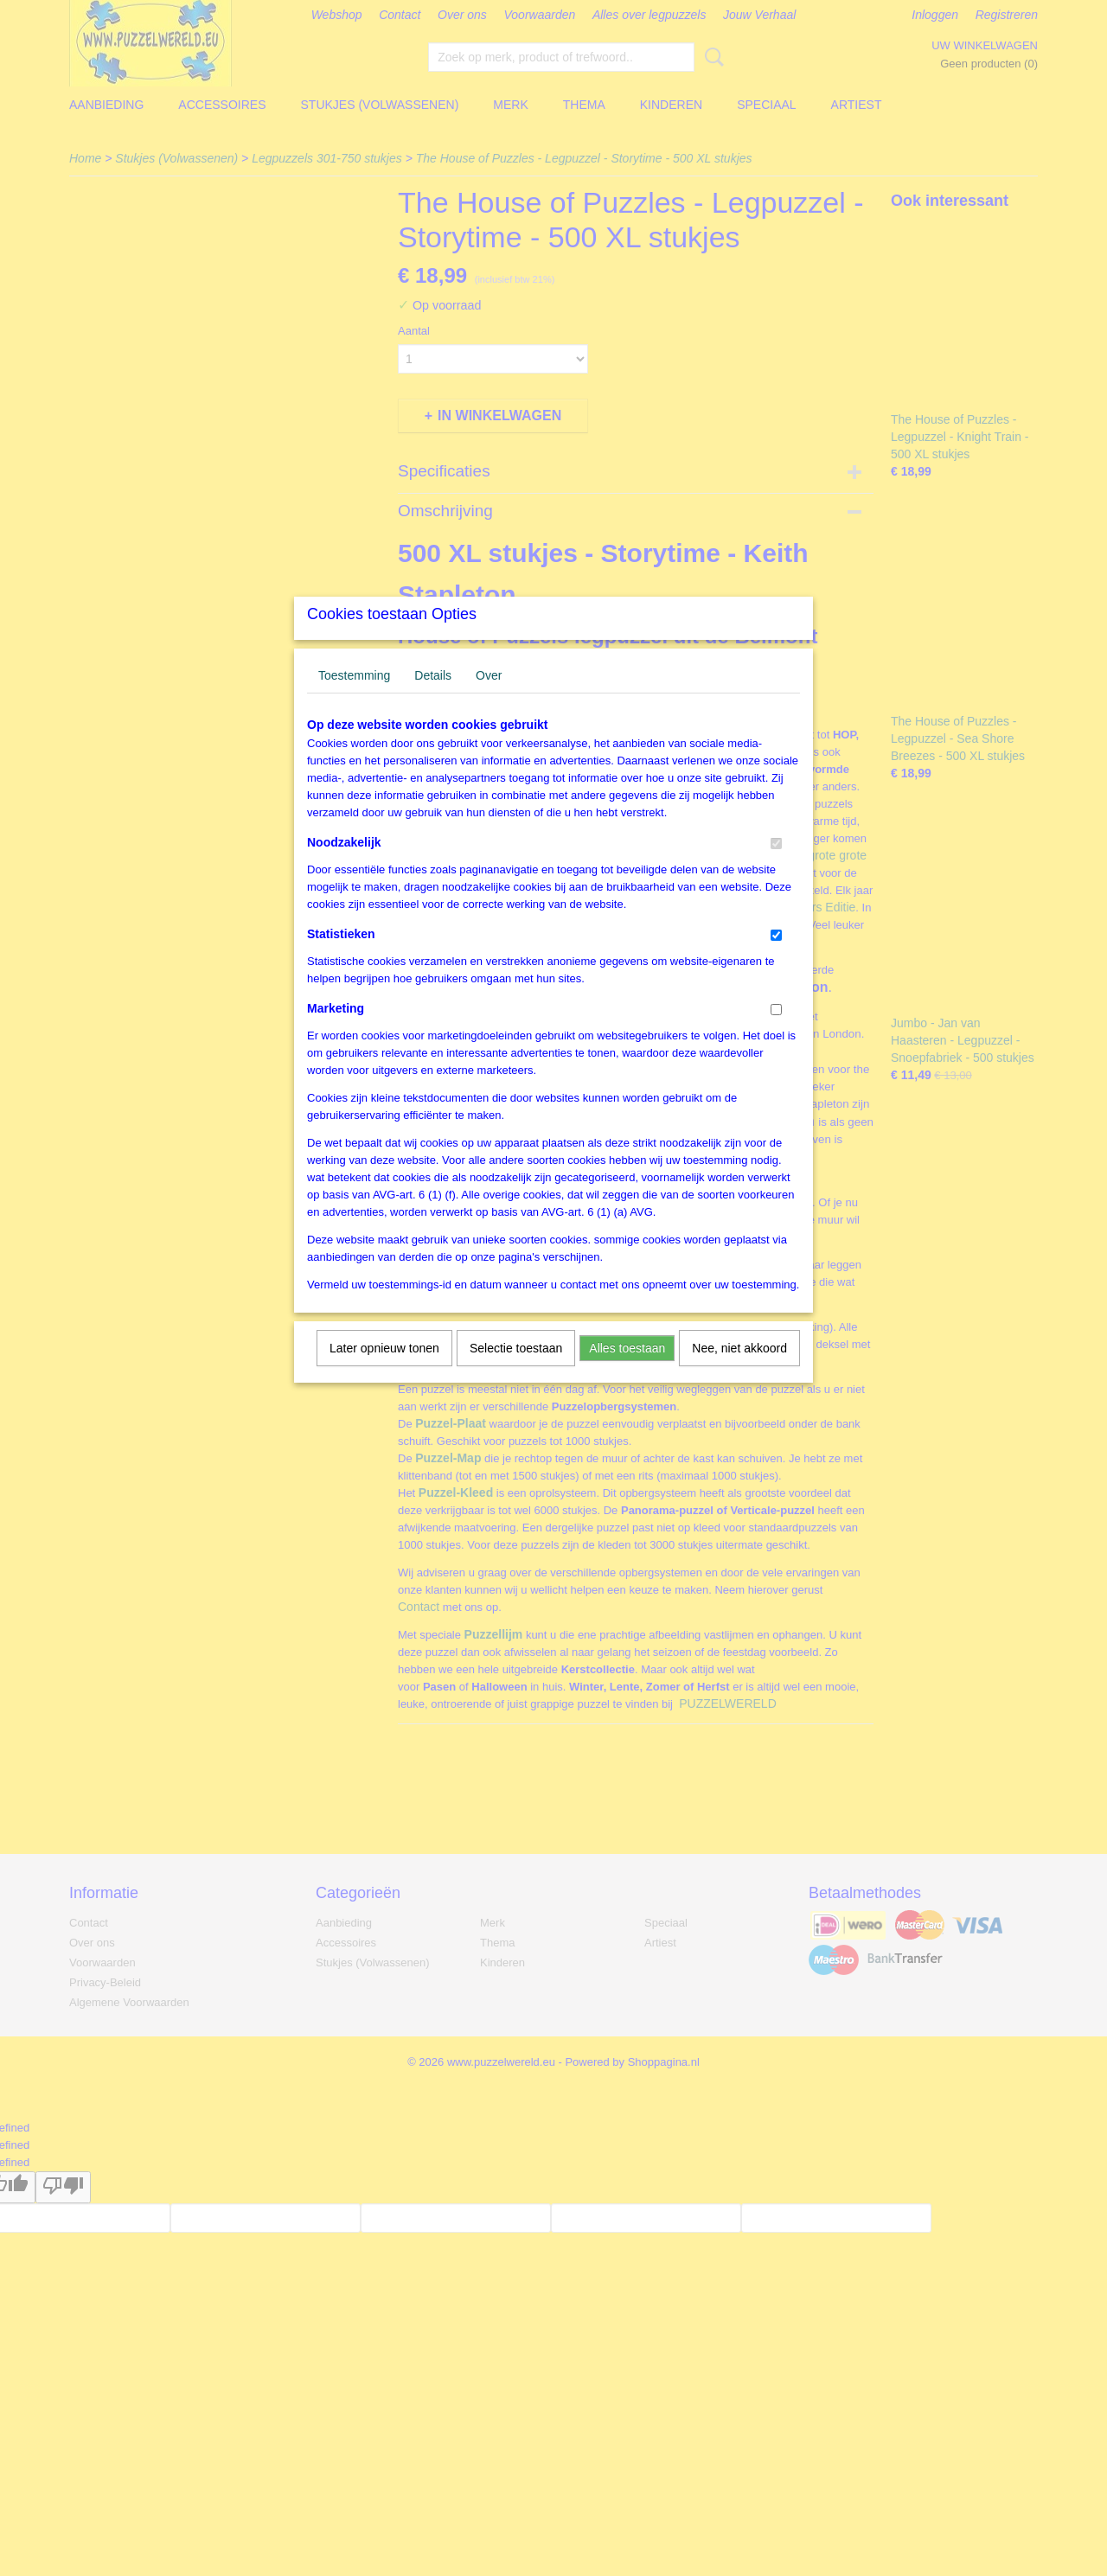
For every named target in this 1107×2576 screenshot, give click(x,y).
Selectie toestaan (516, 1370)
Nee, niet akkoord (739, 1370)
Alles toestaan (627, 1370)
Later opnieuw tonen (384, 1370)
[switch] (776, 866)
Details (432, 698)
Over (489, 698)
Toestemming (354, 698)
